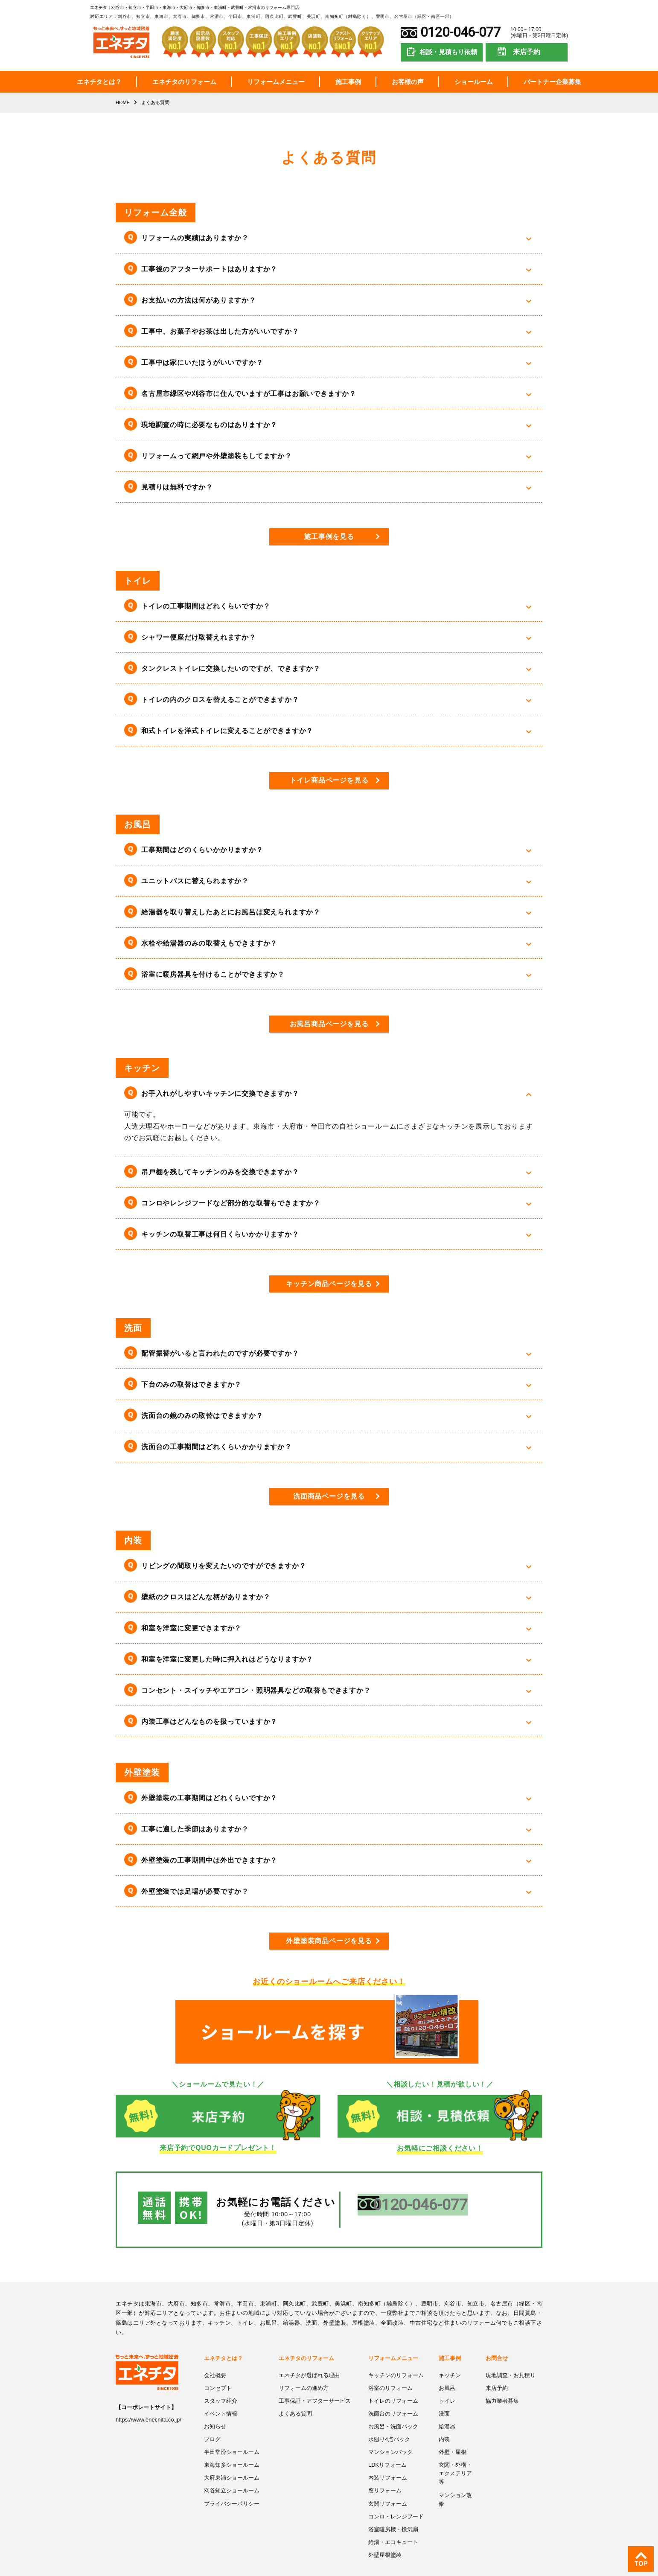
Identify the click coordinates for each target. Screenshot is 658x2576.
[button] (329, 238)
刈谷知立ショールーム (231, 2471)
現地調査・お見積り (511, 2357)
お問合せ (497, 2340)
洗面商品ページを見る (329, 1495)
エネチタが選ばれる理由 (309, 2357)
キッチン (450, 2357)
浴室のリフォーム (390, 2370)
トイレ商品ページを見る (329, 780)
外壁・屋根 (452, 2433)
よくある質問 (295, 2395)
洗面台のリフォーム (393, 2395)
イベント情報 (220, 2395)
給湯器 (447, 2407)
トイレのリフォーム (393, 2382)
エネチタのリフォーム (184, 81)
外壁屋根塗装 (385, 2533)
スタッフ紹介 (220, 2382)
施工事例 (348, 81)
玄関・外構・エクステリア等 (455, 2453)
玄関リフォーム (387, 2483)
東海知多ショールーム (231, 2445)
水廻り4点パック (389, 2420)
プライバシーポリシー (231, 2483)
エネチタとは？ (99, 81)
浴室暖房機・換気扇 (393, 2508)
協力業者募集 (502, 2382)
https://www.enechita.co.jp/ (148, 2402)
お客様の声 (408, 81)
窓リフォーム (385, 2471)
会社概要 (215, 2357)
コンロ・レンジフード (396, 2496)
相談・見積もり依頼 (448, 51)
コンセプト (218, 2370)
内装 (444, 2420)
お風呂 (447, 2370)
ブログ (212, 2420)
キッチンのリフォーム (396, 2357)
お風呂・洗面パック (393, 2407)
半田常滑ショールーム (231, 2433)
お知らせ (215, 2407)
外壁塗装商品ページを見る (329, 1940)
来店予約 (526, 51)
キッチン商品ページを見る (329, 1283)
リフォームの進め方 (304, 2370)
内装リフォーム (387, 2458)
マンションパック (390, 2433)
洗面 (444, 2395)
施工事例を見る (329, 536)
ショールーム (473, 81)
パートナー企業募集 (552, 81)
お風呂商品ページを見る (329, 1023)
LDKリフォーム (387, 2445)
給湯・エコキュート (393, 2521)
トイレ (447, 2382)
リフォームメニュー (276, 81)
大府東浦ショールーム (231, 2458)
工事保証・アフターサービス (315, 2382)
